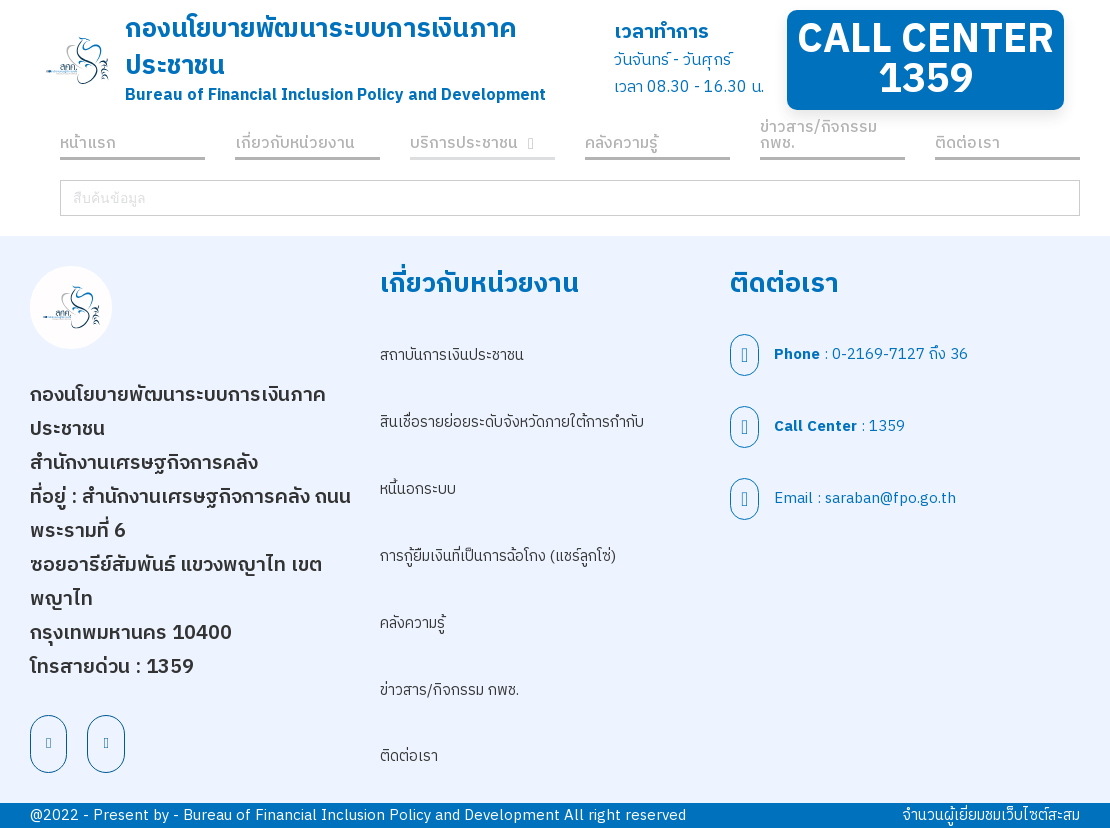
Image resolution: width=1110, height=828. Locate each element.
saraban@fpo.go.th (890, 498)
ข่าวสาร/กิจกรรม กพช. (818, 138)
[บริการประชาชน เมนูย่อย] (531, 146)
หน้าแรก (88, 146)
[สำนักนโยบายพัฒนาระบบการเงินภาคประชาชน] (77, 60)
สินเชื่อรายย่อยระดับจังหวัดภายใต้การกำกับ (512, 422)
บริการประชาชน (464, 146)
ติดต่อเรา (967, 146)
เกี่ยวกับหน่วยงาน (295, 146)
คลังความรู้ (621, 146)
